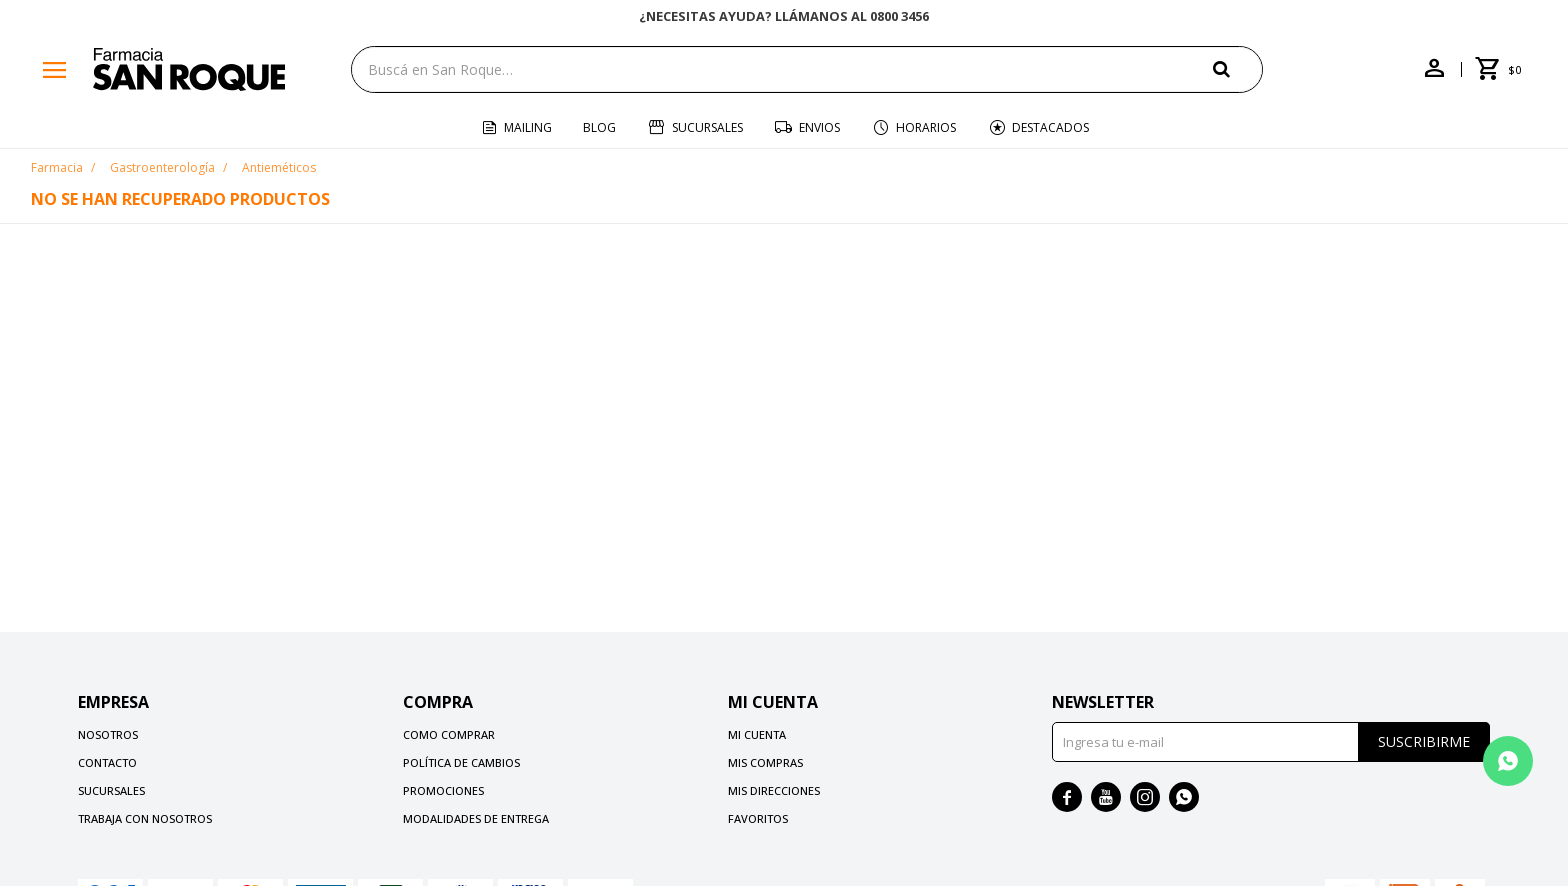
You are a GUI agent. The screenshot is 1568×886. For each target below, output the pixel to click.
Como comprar (449, 734)
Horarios (926, 127)
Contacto (107, 762)
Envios (819, 127)
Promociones (443, 790)
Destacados (1050, 127)
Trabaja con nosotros (145, 818)
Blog (599, 127)
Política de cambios (461, 762)
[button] (1238, 68)
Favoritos (758, 818)
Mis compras (765, 762)
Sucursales (707, 127)
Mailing (528, 127)
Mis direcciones (774, 790)
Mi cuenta (757, 734)
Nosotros (108, 734)
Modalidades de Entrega (476, 818)
